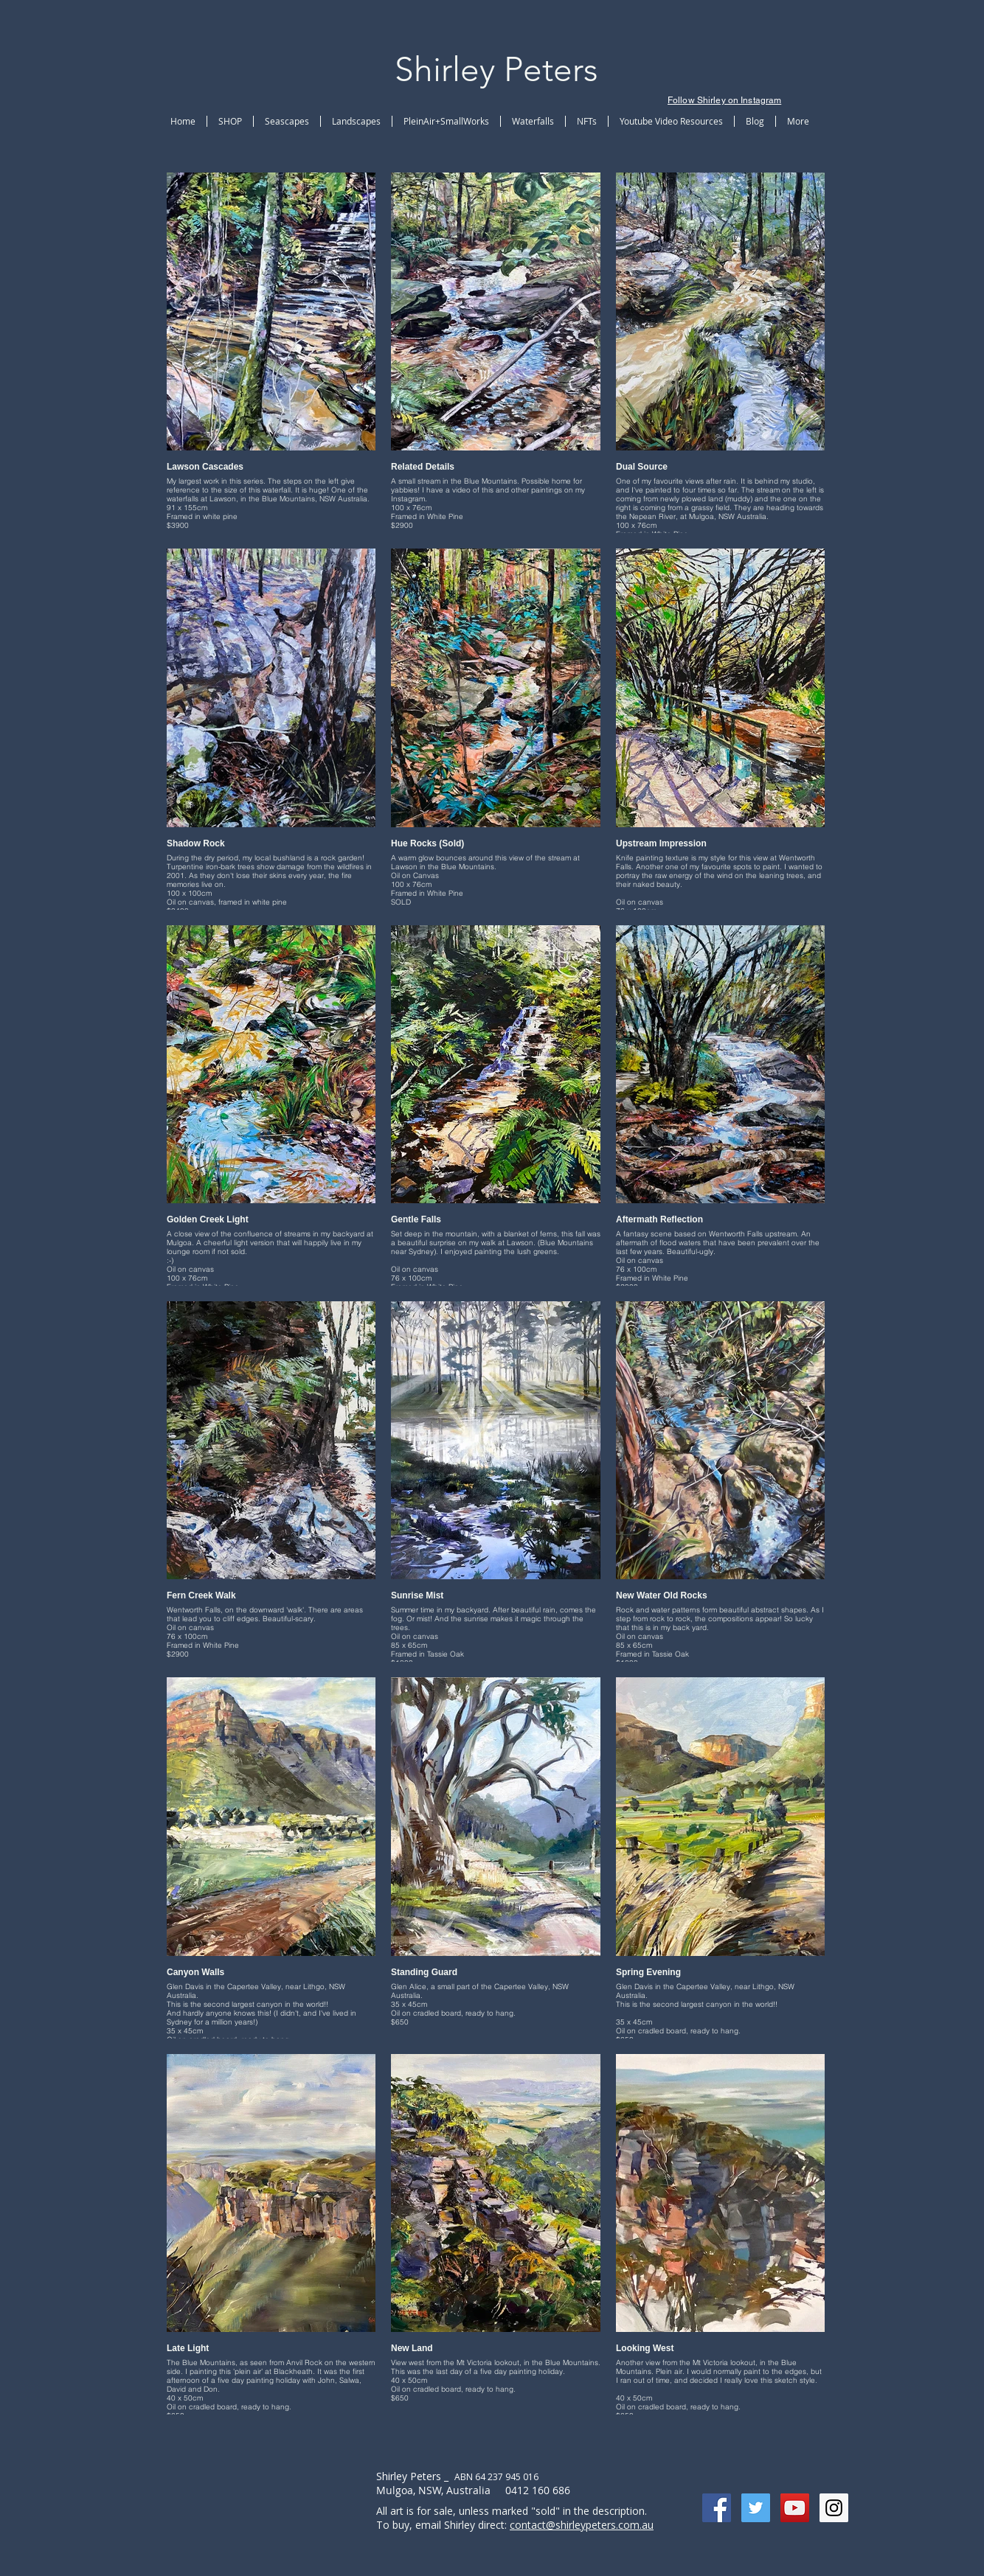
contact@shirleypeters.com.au (582, 2525)
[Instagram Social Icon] (834, 2507)
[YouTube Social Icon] (794, 2507)
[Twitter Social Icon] (755, 2507)
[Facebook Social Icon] (716, 2507)
